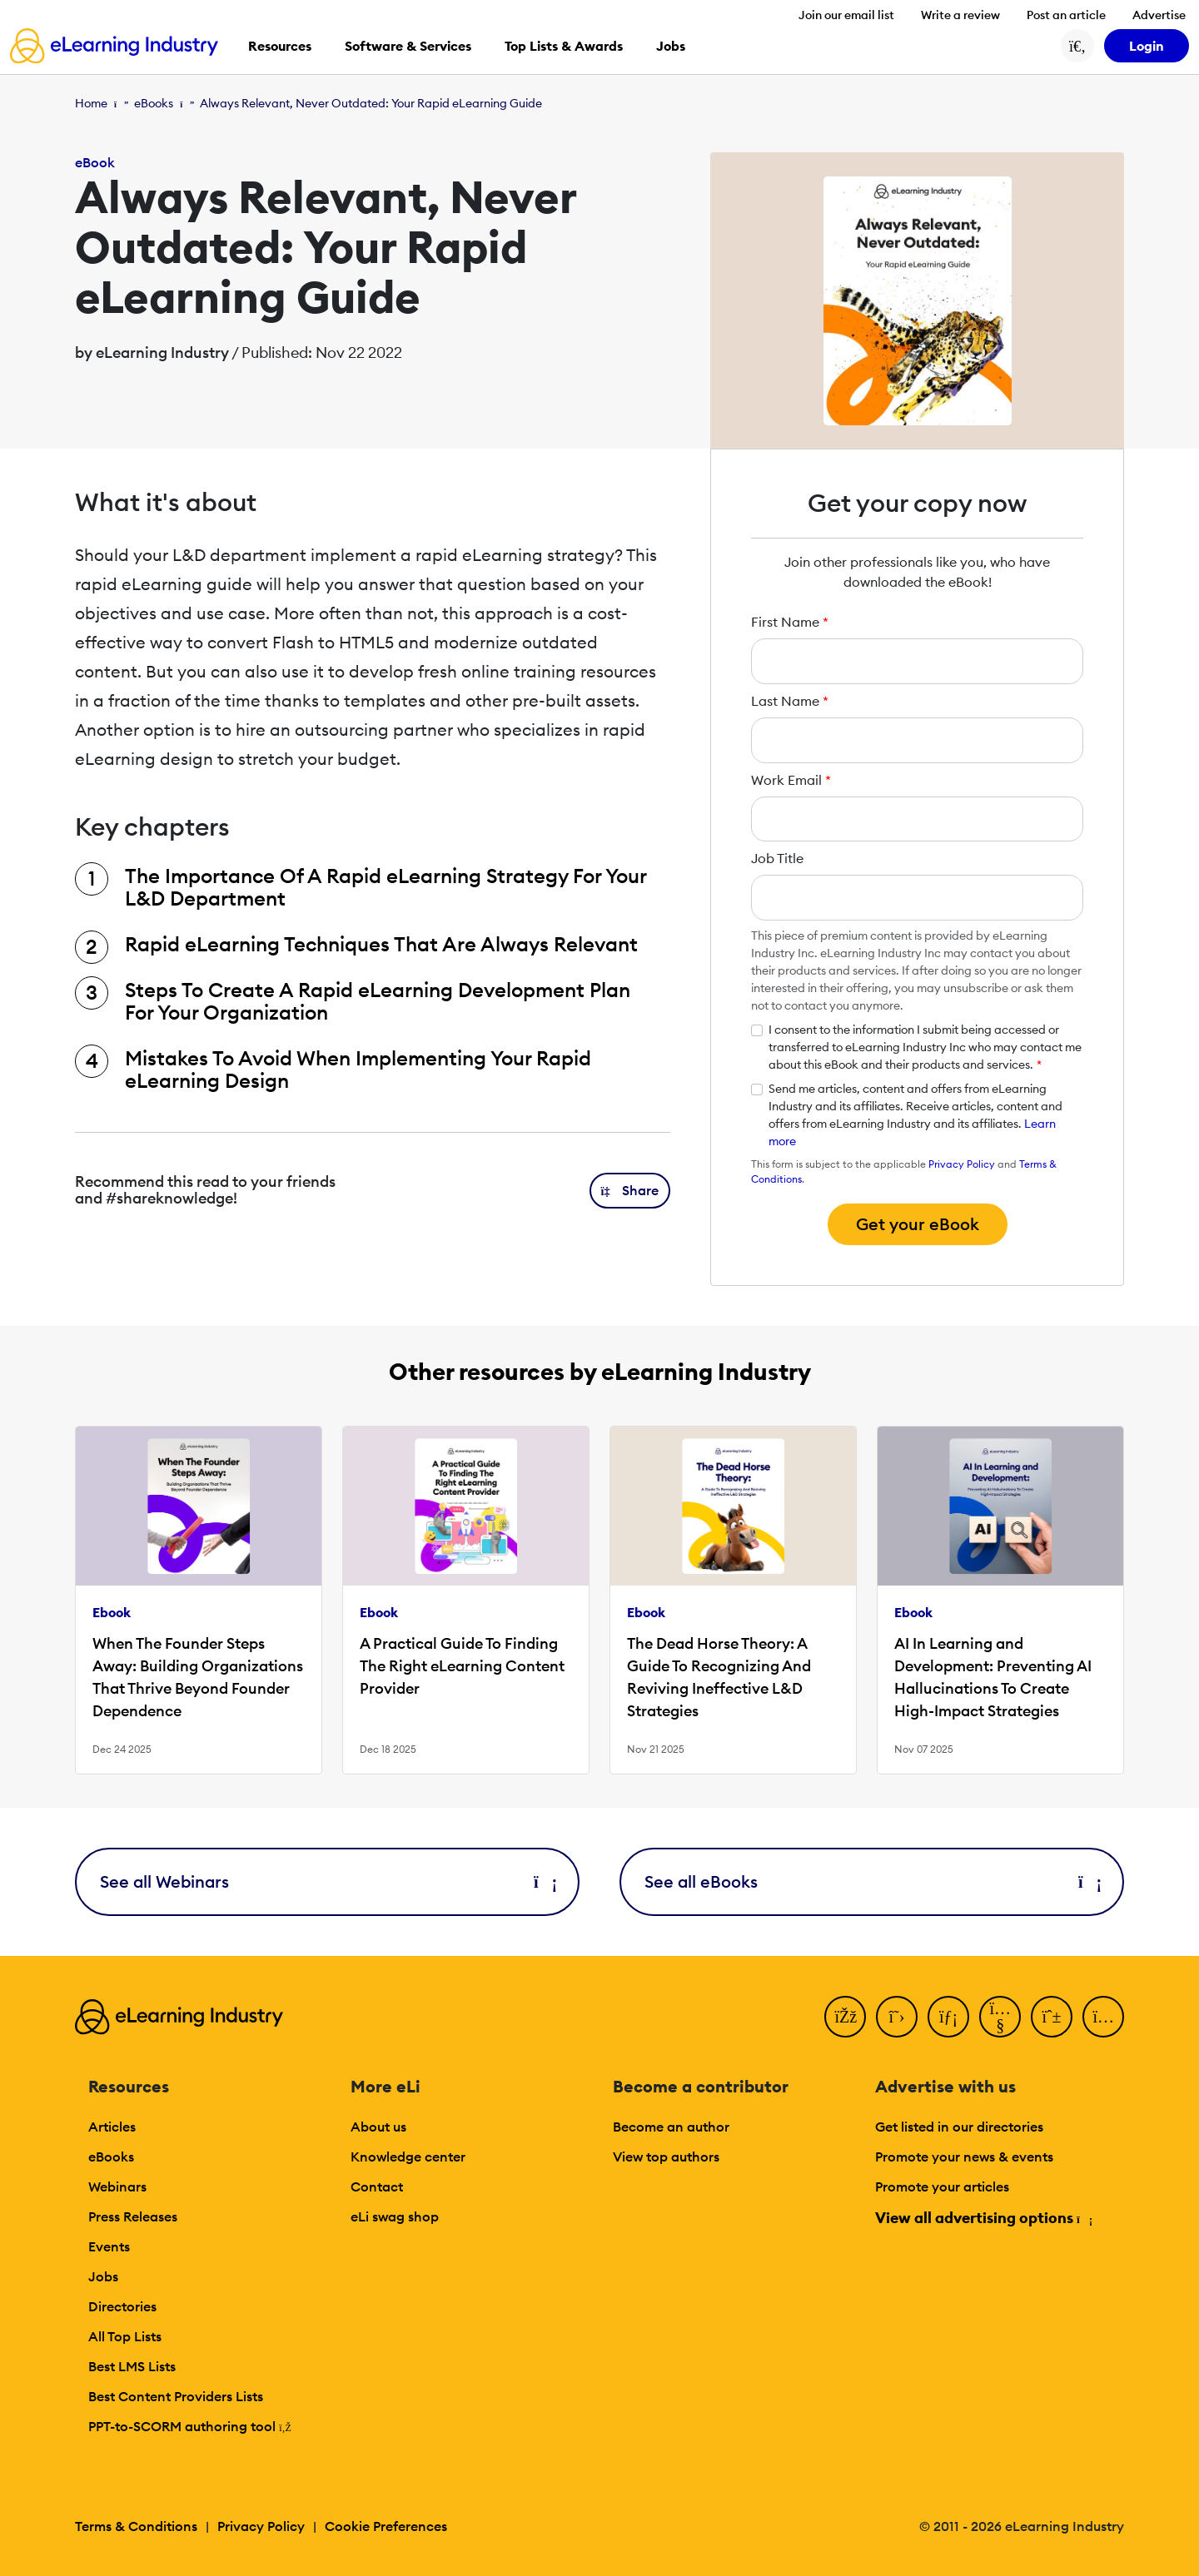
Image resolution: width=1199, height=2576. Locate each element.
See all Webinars (327, 1881)
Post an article (1066, 14)
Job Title (777, 858)
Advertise (1159, 14)
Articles (112, 2126)
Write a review (960, 14)
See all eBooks (871, 1881)
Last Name (789, 700)
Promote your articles (942, 2186)
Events (109, 2246)
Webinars (117, 2186)
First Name (789, 621)
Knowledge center (408, 2156)
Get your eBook (917, 1224)
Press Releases (132, 2216)
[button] (630, 1191)
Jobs (103, 2276)
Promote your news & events (964, 2156)
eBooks (153, 103)
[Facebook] (845, 2016)
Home (91, 103)
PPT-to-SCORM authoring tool (189, 2426)
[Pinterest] (1051, 2016)
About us (378, 2126)
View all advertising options (983, 2217)
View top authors (666, 2156)
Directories (122, 2306)
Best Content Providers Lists (175, 2396)
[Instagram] (1103, 2016)
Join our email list (846, 14)
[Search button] (1077, 45)
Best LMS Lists (132, 2366)
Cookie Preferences (386, 2526)
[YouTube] (1000, 2016)
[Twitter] (897, 2016)
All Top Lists (125, 2336)
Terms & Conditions (136, 2526)
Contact (377, 2186)
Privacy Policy (961, 1164)
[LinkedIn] (948, 2016)
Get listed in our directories (959, 2126)
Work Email (791, 780)
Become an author (671, 2126)
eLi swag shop (395, 2216)
